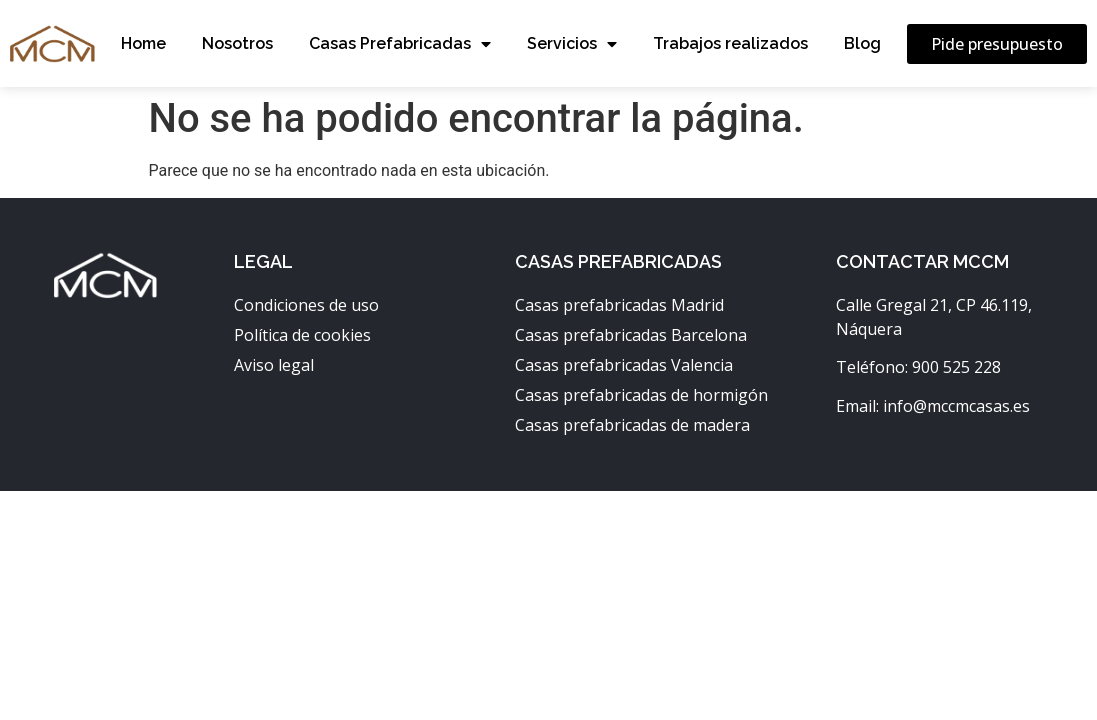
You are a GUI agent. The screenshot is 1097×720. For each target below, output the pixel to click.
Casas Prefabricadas (400, 44)
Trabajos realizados (730, 43)
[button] (997, 44)
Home (143, 43)
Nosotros (237, 43)
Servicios (572, 44)
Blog (862, 43)
